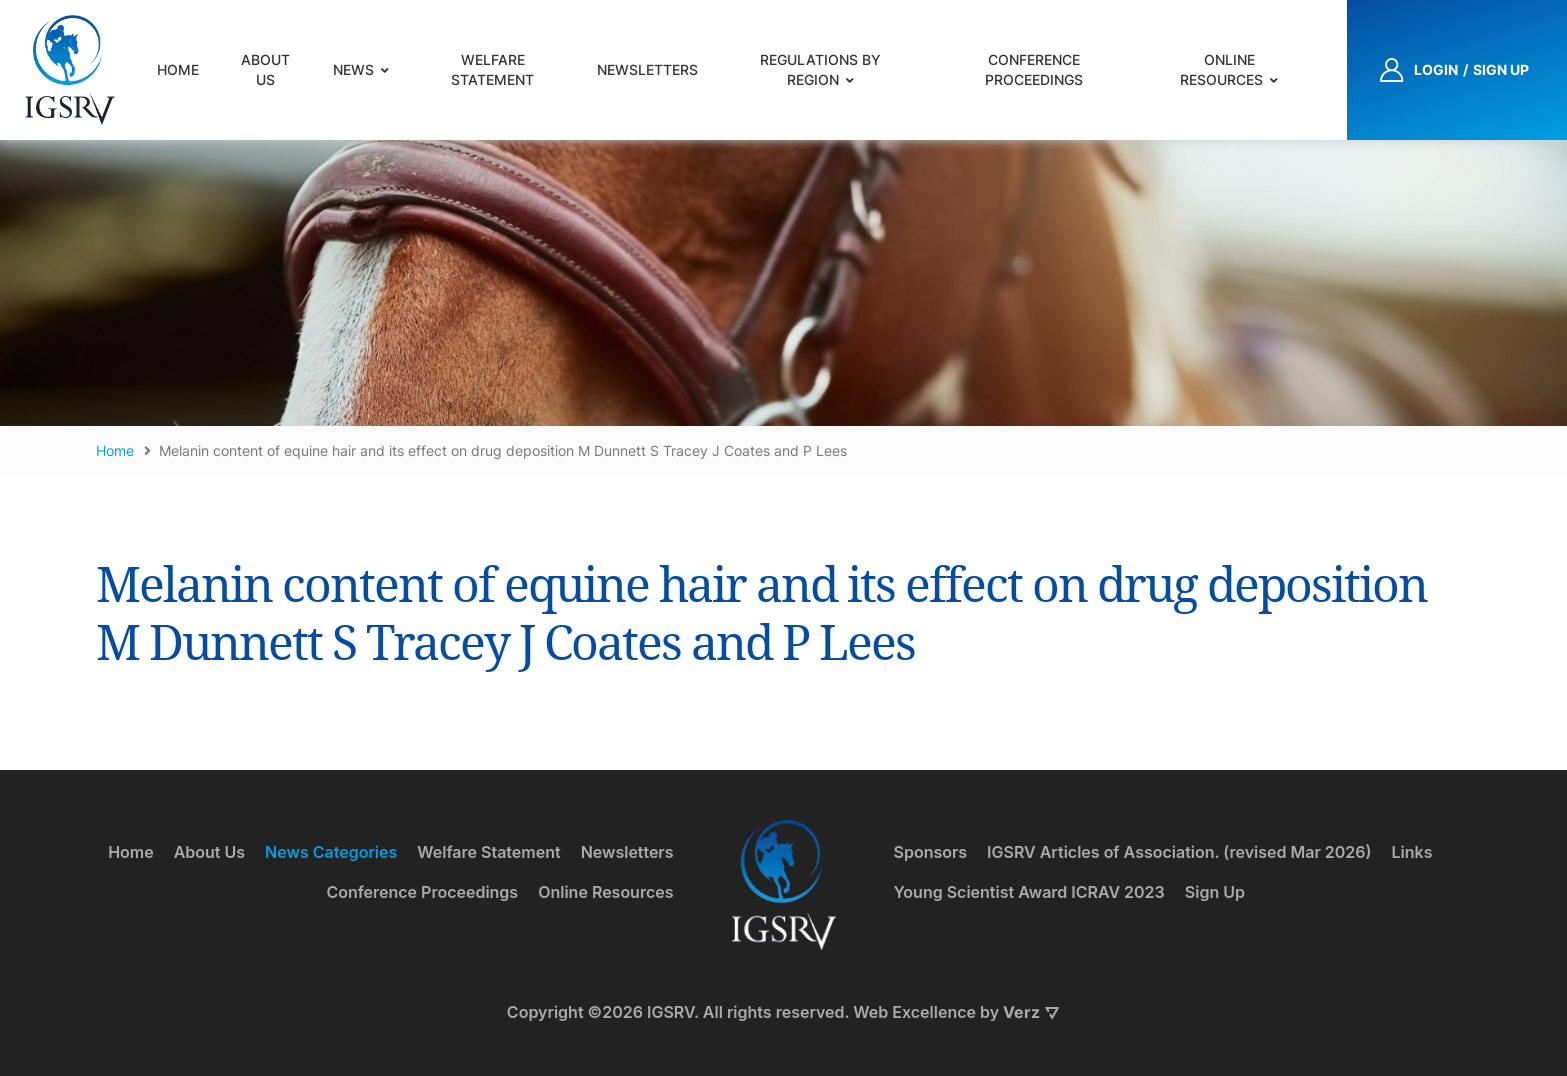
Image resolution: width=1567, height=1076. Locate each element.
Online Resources (1221, 69)
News (353, 69)
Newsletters (647, 69)
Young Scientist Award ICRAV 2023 (1029, 892)
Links (1412, 852)
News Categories (331, 852)
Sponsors (931, 852)
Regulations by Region (820, 69)
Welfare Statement (492, 69)
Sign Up (1215, 892)
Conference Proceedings (1034, 69)
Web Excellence (914, 1012)
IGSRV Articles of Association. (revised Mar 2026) (1179, 852)
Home (178, 69)
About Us (265, 69)
